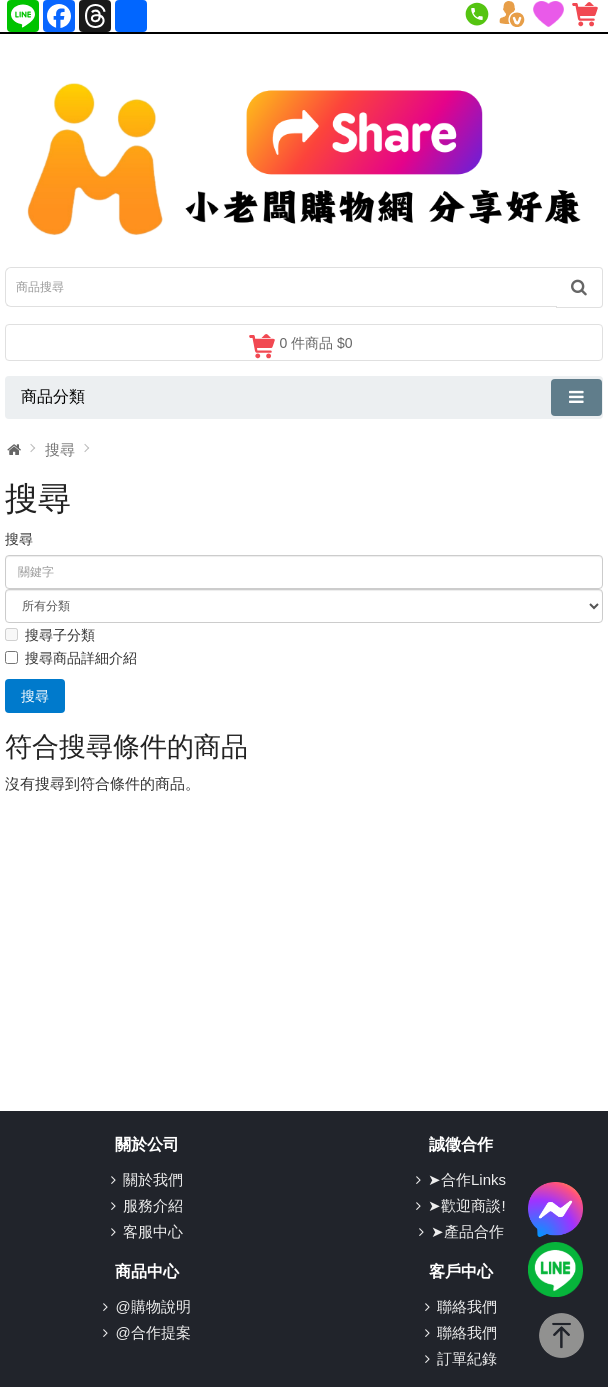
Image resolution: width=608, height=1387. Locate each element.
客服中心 (153, 1231)
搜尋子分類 (50, 635)
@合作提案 (152, 1332)
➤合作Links (467, 1179)
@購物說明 (152, 1306)
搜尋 (60, 449)
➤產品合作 (467, 1231)
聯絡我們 (467, 1306)
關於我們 (153, 1179)
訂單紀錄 (467, 1358)
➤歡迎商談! (466, 1205)
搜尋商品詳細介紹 (71, 658)
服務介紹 (153, 1205)
